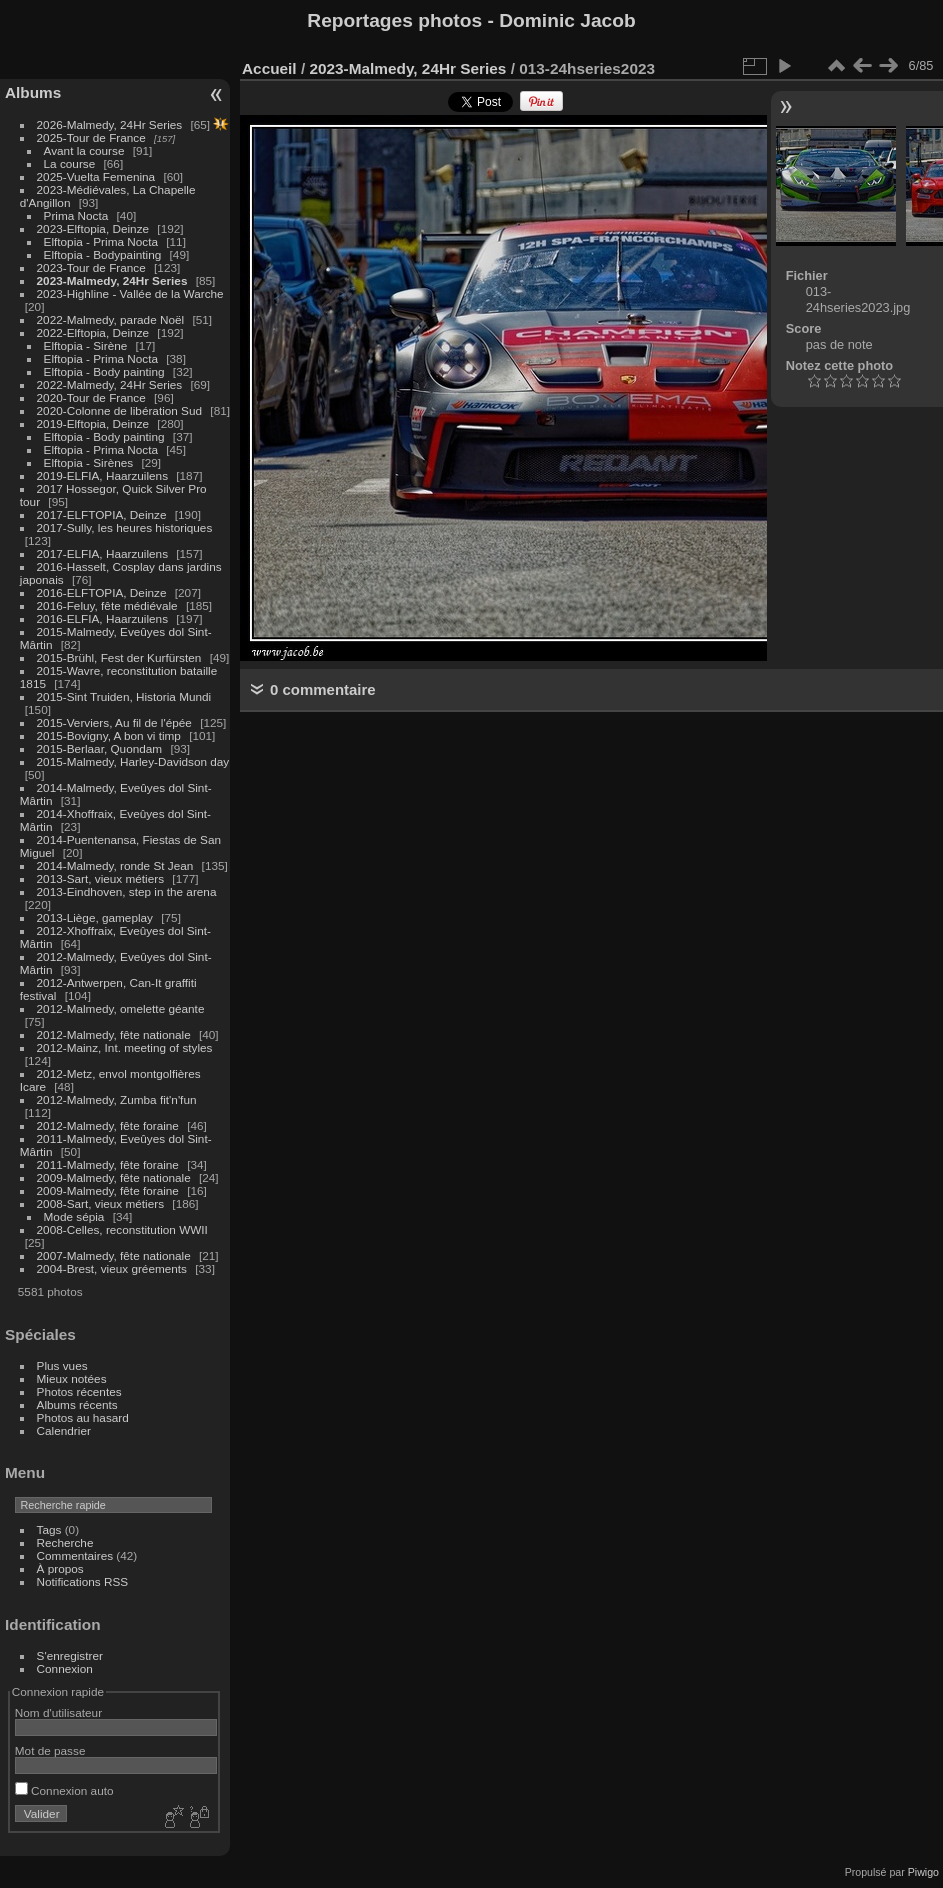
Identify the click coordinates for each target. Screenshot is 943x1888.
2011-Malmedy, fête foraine (108, 1164)
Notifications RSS (83, 1581)
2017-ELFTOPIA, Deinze (102, 514)
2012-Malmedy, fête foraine (108, 1125)
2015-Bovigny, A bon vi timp (109, 735)
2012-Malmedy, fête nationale (114, 1034)
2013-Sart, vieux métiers (102, 878)
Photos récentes (79, 1391)
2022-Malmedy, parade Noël (111, 319)
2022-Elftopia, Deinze (93, 332)
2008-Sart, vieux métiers (101, 1203)
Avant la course (84, 150)
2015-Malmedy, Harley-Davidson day (133, 761)
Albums (33, 92)
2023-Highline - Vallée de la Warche (130, 293)
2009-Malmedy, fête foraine (108, 1190)
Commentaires (75, 1555)
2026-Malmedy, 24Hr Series (110, 124)
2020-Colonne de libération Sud (120, 410)
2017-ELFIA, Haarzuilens (104, 553)
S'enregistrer (70, 1655)
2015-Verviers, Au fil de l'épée (114, 722)
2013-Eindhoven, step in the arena (127, 891)
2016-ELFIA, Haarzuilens (102, 618)
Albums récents (77, 1404)
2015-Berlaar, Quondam (100, 748)
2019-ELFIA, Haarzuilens (102, 475)
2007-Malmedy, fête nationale (114, 1255)
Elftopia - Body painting (104, 371)
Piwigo (923, 1872)
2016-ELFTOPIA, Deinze (102, 592)
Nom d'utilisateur (58, 1712)
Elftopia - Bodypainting (103, 254)
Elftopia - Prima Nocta (101, 241)
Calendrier (64, 1430)
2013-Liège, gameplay (95, 917)
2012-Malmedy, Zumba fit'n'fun (117, 1099)
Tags (49, 1529)
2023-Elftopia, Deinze (93, 228)
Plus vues (62, 1365)
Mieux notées (72, 1378)
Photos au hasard (83, 1417)
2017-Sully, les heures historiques (125, 527)
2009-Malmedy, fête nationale (114, 1177)
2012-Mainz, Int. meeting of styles (125, 1047)
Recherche (65, 1542)
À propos (60, 1568)
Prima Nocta (76, 215)
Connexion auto (64, 1790)
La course (70, 163)
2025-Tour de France (91, 137)
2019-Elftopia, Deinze (93, 423)
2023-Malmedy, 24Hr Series (112, 280)
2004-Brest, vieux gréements (112, 1268)
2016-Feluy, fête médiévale (107, 605)
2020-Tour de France (91, 397)
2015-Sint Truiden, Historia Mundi (124, 696)
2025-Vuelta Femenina (96, 176)
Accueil (269, 68)
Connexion (65, 1668)
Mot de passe (50, 1750)
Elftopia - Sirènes (89, 462)
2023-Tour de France (91, 267)
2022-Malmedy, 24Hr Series (110, 384)
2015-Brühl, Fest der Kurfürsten (119, 657)
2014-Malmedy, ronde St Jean (115, 865)
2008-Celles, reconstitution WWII (122, 1229)
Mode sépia (74, 1216)
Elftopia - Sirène (86, 345)
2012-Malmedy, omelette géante (121, 1008)
